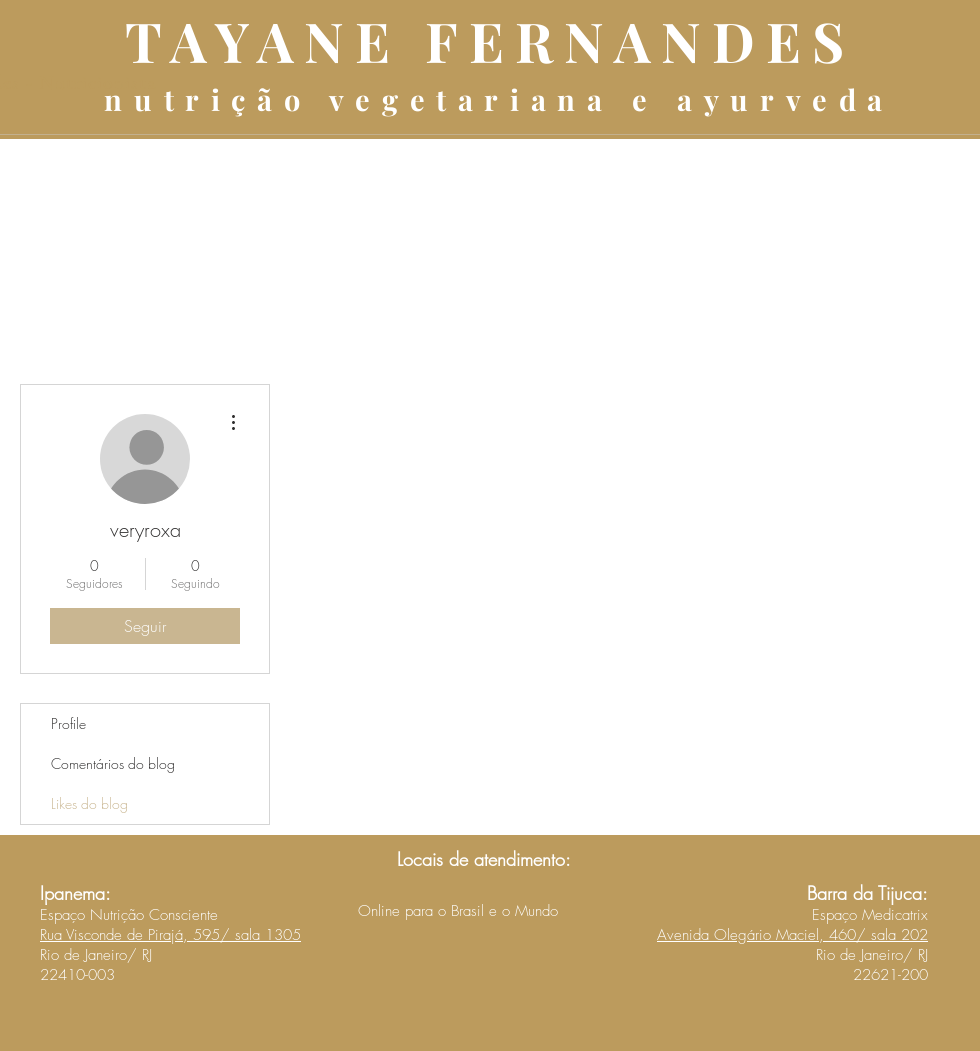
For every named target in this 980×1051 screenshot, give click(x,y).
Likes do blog (89, 803)
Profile (68, 723)
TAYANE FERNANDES (490, 40)
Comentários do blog (113, 763)
